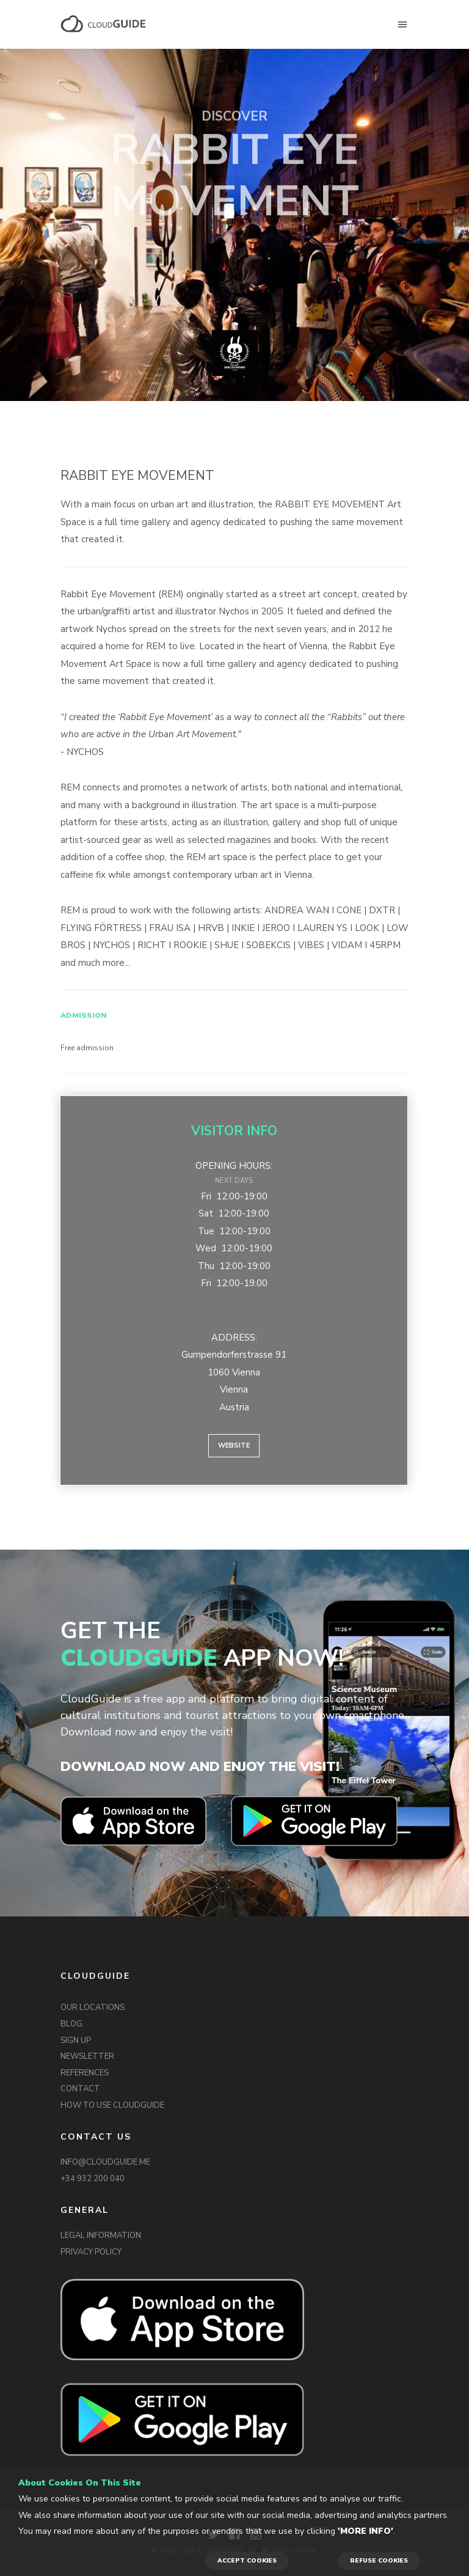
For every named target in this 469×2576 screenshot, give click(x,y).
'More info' (365, 2531)
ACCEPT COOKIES (247, 2560)
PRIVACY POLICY (91, 2252)
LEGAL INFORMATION (100, 2235)
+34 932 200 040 (92, 2178)
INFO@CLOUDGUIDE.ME (105, 2162)
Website (234, 1445)
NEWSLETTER (87, 2056)
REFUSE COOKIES (379, 2560)
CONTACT (80, 2088)
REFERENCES (84, 2072)
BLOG (71, 2024)
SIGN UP (75, 2040)
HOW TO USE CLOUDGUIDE (112, 2105)
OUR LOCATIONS (92, 2007)
